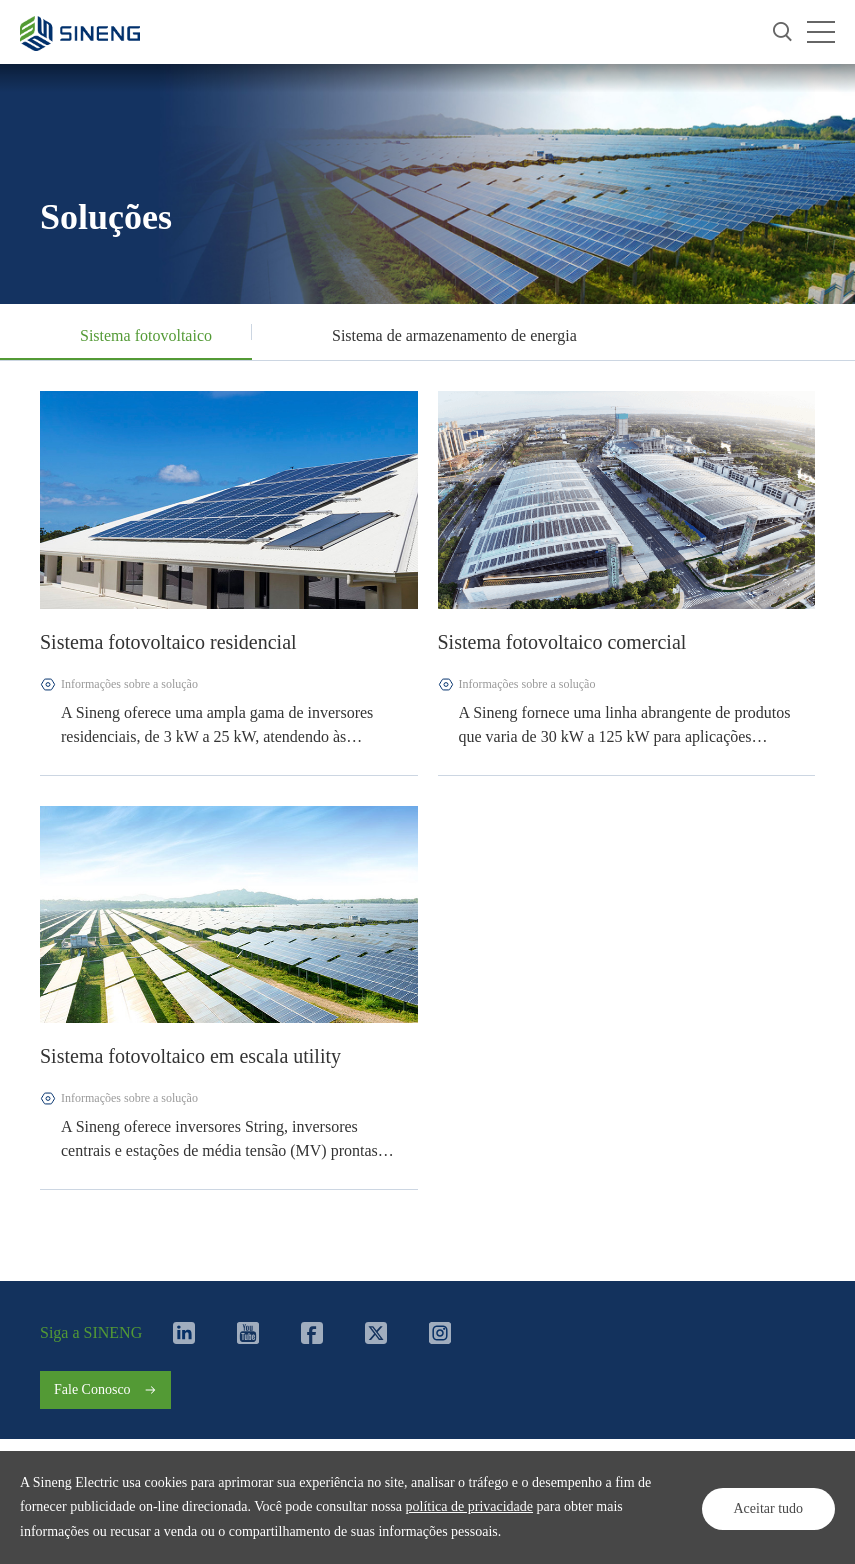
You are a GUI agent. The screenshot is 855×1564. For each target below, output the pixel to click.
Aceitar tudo (765, 1506)
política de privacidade (470, 1506)
